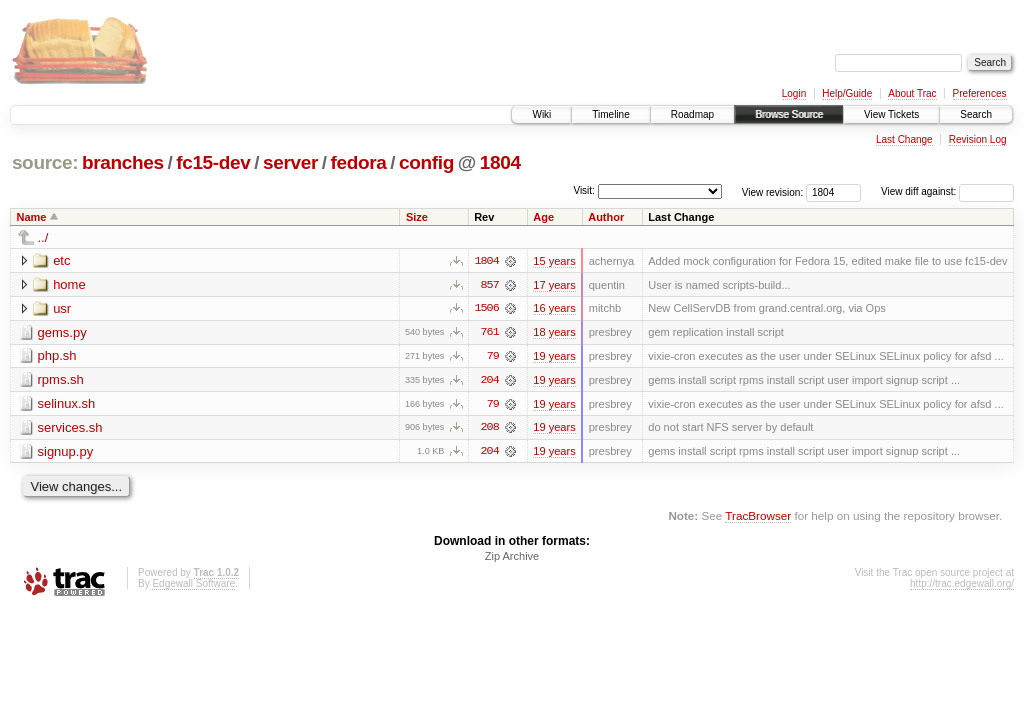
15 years (554, 261)
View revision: (773, 191)
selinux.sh (67, 404)
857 (490, 285)
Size (417, 217)
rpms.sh (61, 380)
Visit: (584, 190)
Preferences (980, 93)
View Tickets (891, 114)
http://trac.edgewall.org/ (962, 585)
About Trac (912, 93)
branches (123, 162)
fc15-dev (213, 162)
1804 (500, 162)
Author (606, 217)
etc (61, 260)
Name (32, 217)
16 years (554, 309)
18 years (554, 333)
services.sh (70, 428)
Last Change (904, 139)
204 (490, 381)
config (426, 162)
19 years (554, 357)
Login (794, 93)
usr (62, 308)
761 (490, 333)
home (69, 284)
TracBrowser (758, 517)
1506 (486, 309)
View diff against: (947, 191)
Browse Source (789, 114)
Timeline (610, 114)
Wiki (541, 114)
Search (976, 114)
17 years (554, 285)
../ (43, 237)
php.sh (57, 356)
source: (45, 162)
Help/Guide (847, 93)
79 (493, 357)
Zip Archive (512, 558)
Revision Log (978, 139)
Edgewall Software (193, 585)
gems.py (62, 332)
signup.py (66, 452)
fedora (359, 162)
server (290, 162)
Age (543, 217)
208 (490, 429)
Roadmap (692, 114)
